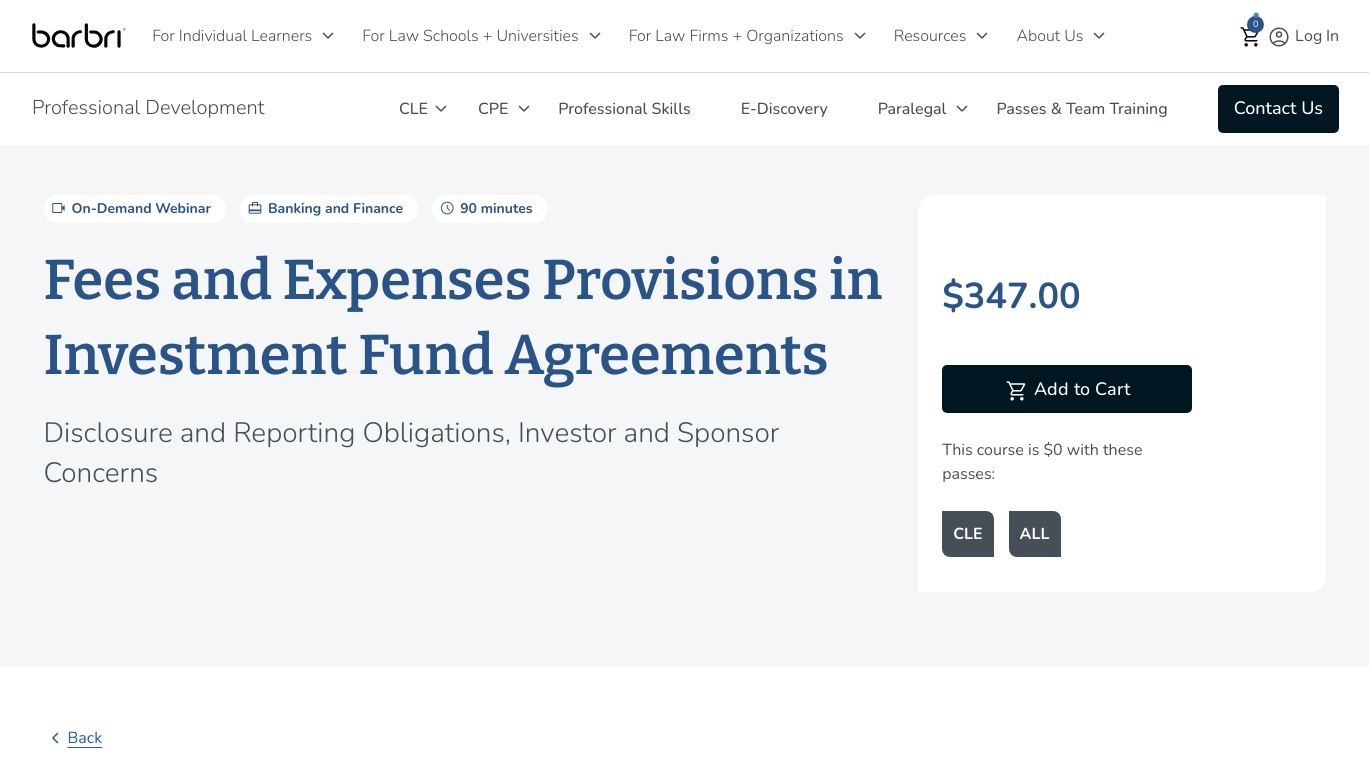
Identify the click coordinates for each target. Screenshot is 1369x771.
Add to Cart (1067, 391)
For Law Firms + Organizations (736, 36)
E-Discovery (784, 109)
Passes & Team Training (1081, 109)
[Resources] (982, 35)
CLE (413, 109)
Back (73, 738)
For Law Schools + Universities (470, 36)
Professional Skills (624, 109)
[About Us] (1099, 35)
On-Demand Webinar (130, 208)
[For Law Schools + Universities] (595, 35)
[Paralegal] (962, 108)
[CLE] (441, 108)
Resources (930, 36)
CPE (493, 109)
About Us (1049, 36)
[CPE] (524, 108)
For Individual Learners (232, 36)
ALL (1035, 534)
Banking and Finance (324, 208)
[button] (1251, 36)
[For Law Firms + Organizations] (860, 35)
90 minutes (484, 208)
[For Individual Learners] (328, 35)
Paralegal (912, 109)
